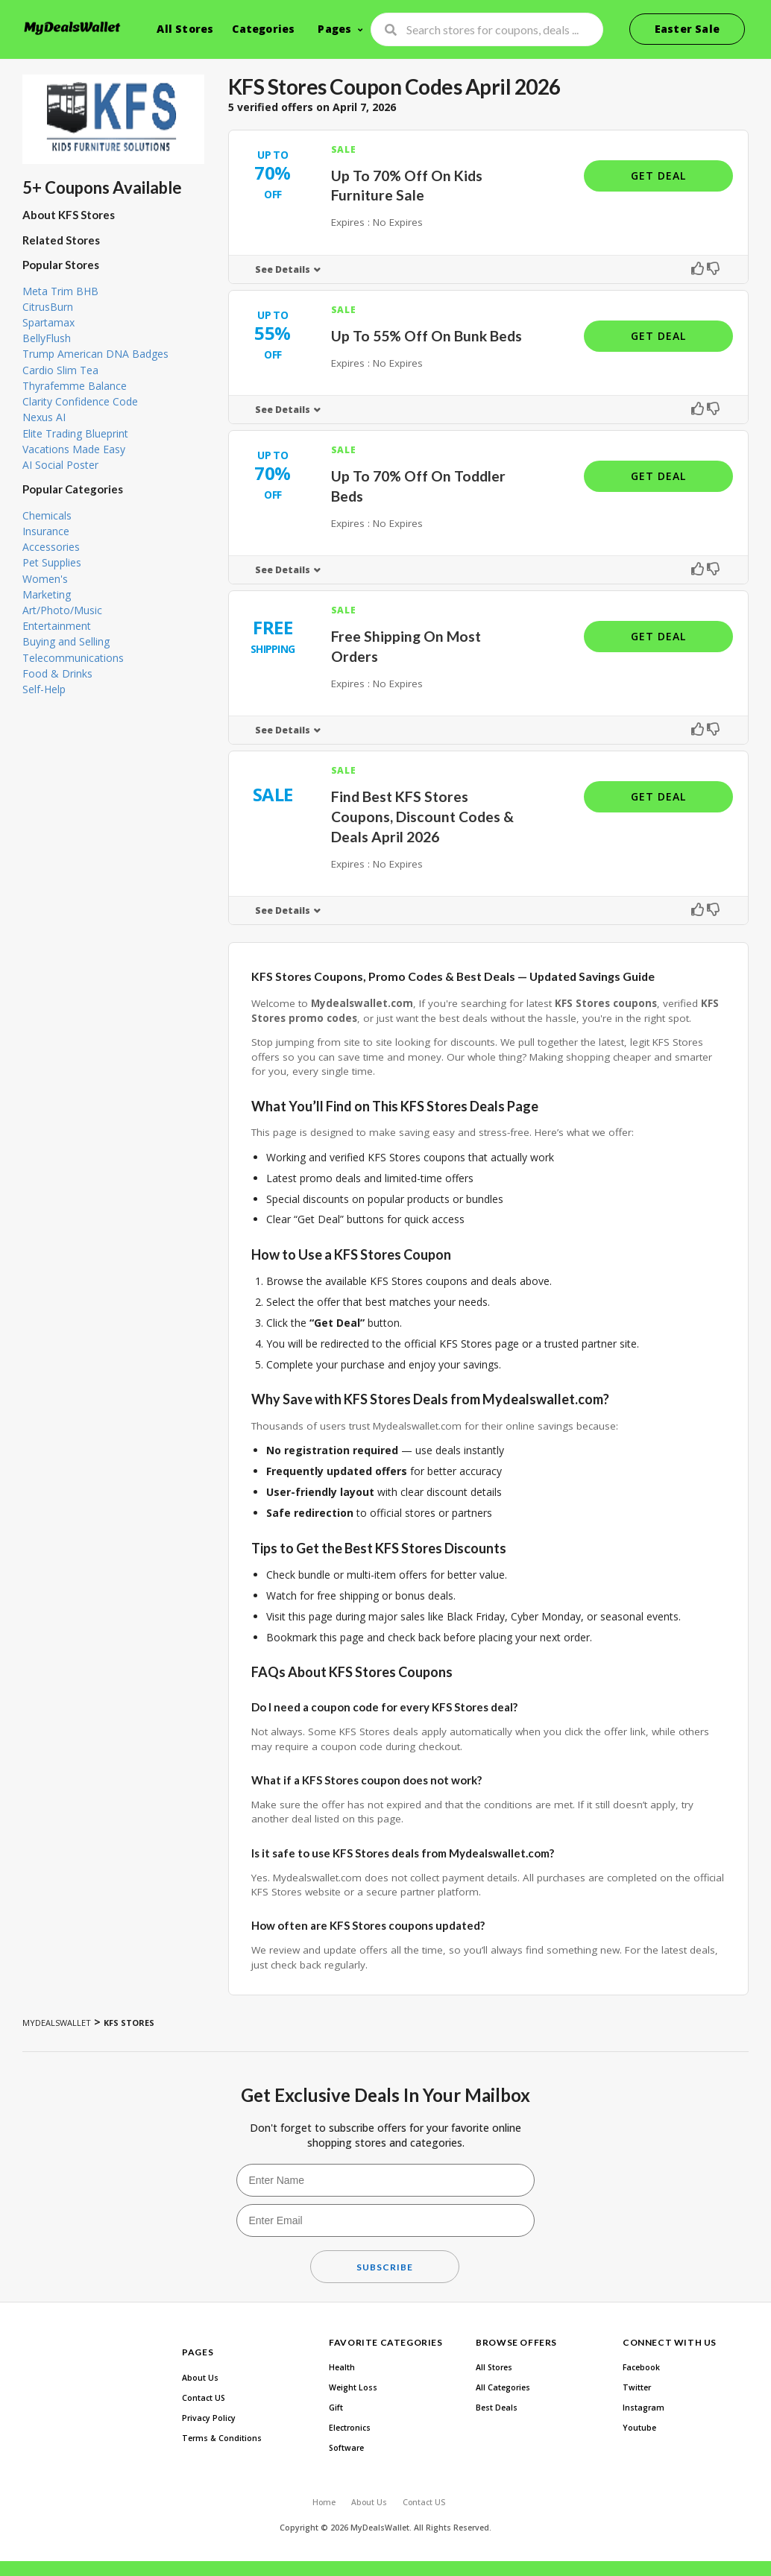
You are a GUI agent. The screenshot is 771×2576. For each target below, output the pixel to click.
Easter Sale (687, 29)
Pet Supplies (51, 562)
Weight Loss (353, 2387)
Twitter (637, 2387)
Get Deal (658, 175)
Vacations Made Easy (73, 449)
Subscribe (384, 2267)
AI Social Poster (60, 465)
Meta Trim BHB (60, 291)
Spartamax (48, 322)
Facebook (641, 2367)
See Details (282, 269)
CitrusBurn (47, 307)
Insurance (45, 531)
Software (346, 2448)
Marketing (46, 594)
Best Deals (496, 2407)
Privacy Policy (209, 2418)
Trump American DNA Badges (95, 354)
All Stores (185, 29)
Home (324, 2502)
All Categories (503, 2387)
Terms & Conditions (222, 2438)
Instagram (643, 2407)
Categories (263, 29)
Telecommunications (73, 658)
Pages (334, 29)
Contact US (203, 2398)
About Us (200, 2378)
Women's (45, 579)
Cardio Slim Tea (60, 370)
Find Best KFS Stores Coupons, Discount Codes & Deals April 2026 (422, 816)
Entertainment (56, 626)
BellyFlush (46, 338)
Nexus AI (44, 417)
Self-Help (44, 689)
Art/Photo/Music (62, 610)
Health (342, 2367)
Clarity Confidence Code (80, 401)
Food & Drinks (57, 673)
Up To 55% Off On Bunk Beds (426, 335)
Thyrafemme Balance (74, 386)
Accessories (51, 547)
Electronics (350, 2427)
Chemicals (47, 515)
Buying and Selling (66, 641)
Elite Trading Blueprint (75, 433)
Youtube (639, 2427)
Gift (336, 2407)
